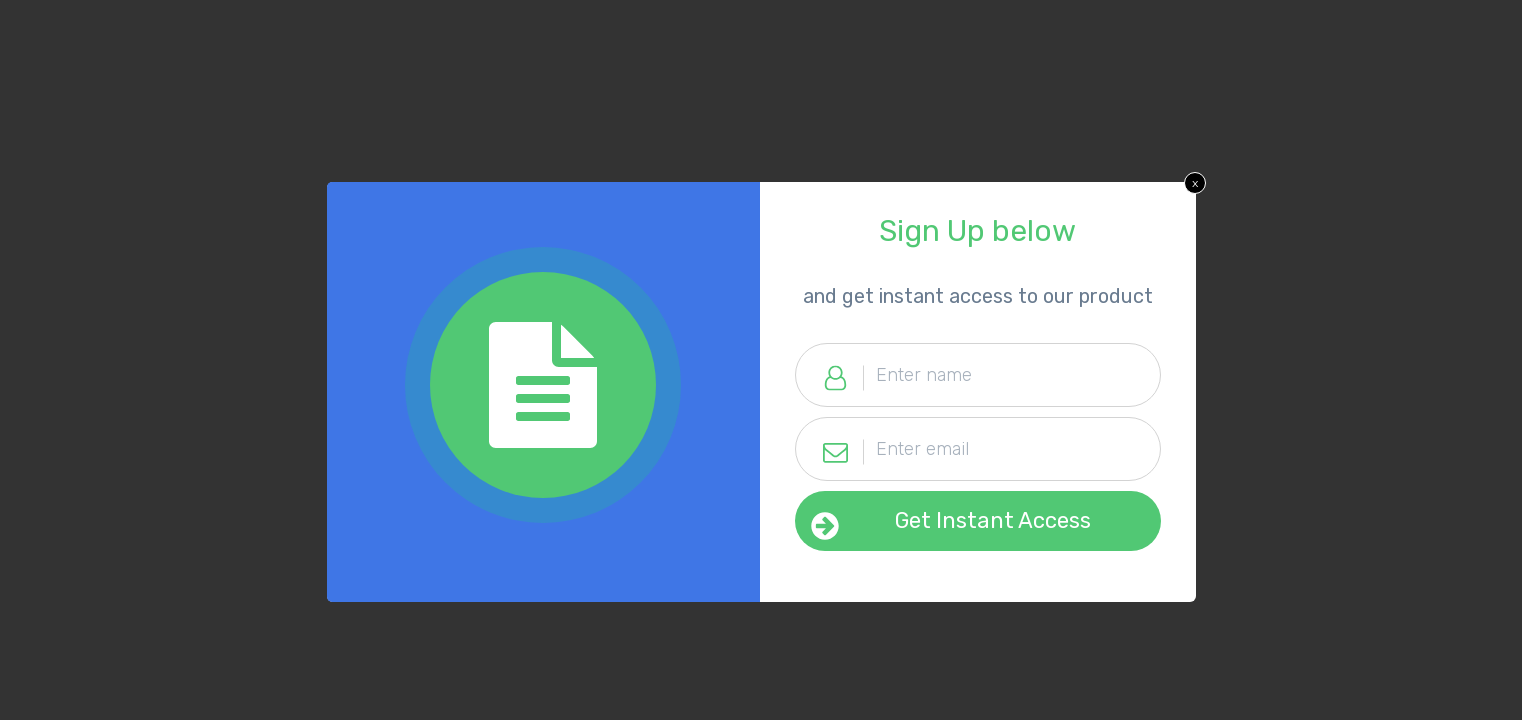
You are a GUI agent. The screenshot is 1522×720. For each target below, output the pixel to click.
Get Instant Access (993, 520)
